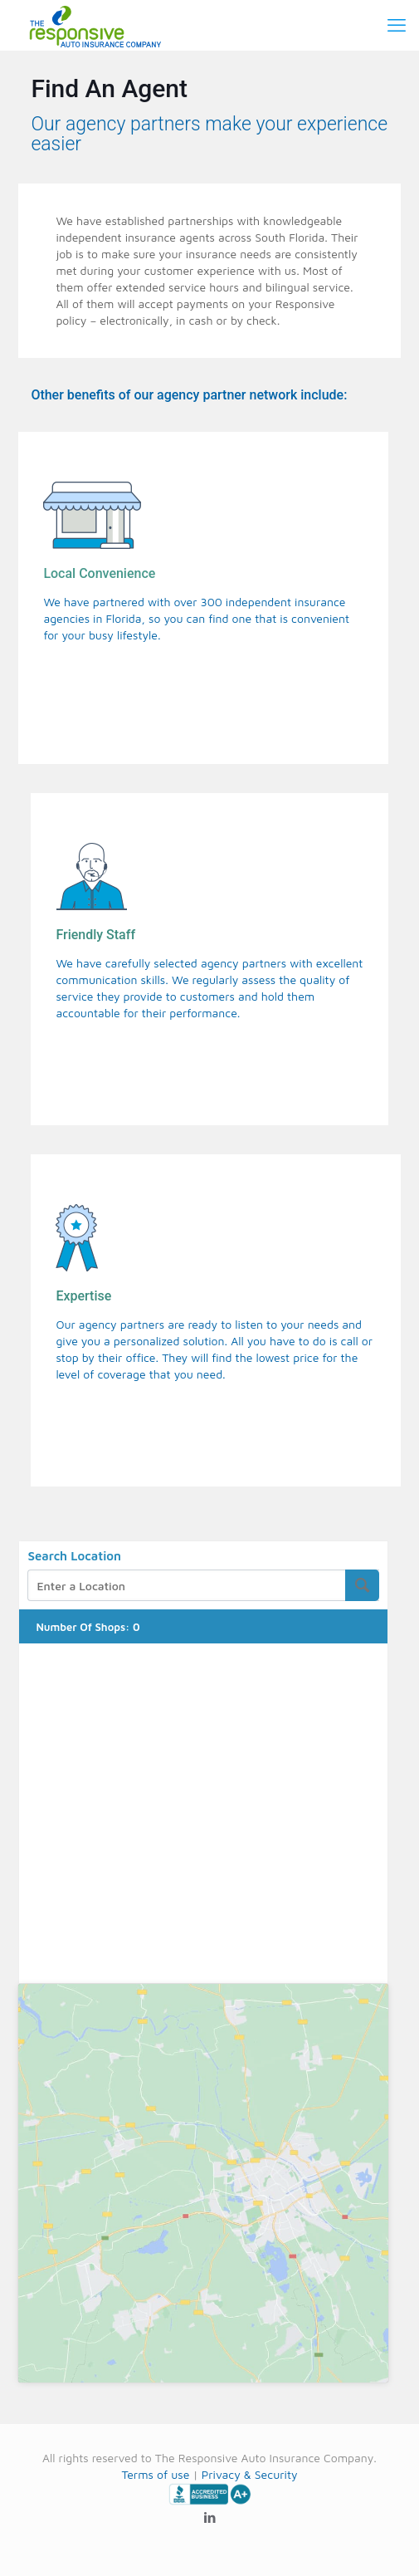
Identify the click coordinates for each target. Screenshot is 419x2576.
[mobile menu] (396, 25)
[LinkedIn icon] (209, 2517)
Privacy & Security (250, 2474)
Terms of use (155, 2474)
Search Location (74, 1556)
